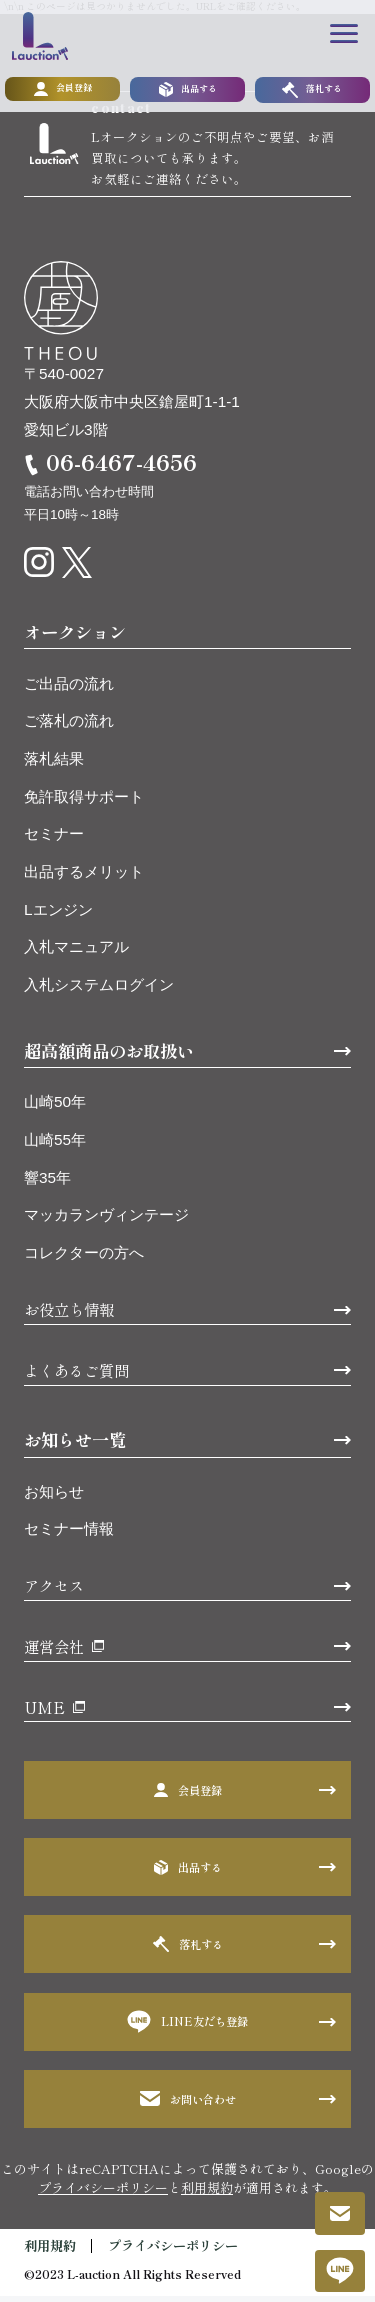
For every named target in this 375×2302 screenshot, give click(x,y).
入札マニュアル (76, 953)
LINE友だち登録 (188, 2028)
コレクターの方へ (84, 1259)
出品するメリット (84, 878)
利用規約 (207, 2193)
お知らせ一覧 (75, 1446)
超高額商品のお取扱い (109, 1056)
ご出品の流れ (69, 689)
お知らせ (54, 1497)
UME (44, 1713)
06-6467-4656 (121, 468)
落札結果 (54, 765)
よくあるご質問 (76, 1376)
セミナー (54, 840)
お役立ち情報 (69, 1316)
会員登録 (63, 91)
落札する (312, 91)
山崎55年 (55, 1146)
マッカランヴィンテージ (106, 1221)
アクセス (54, 1592)
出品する (188, 91)
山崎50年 (55, 1108)
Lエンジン (58, 915)
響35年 (47, 1183)
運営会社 (54, 1653)
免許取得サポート (84, 802)
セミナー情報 (69, 1535)
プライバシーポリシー (103, 2193)
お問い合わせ (188, 2105)
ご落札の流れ (69, 727)
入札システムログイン (99, 991)
